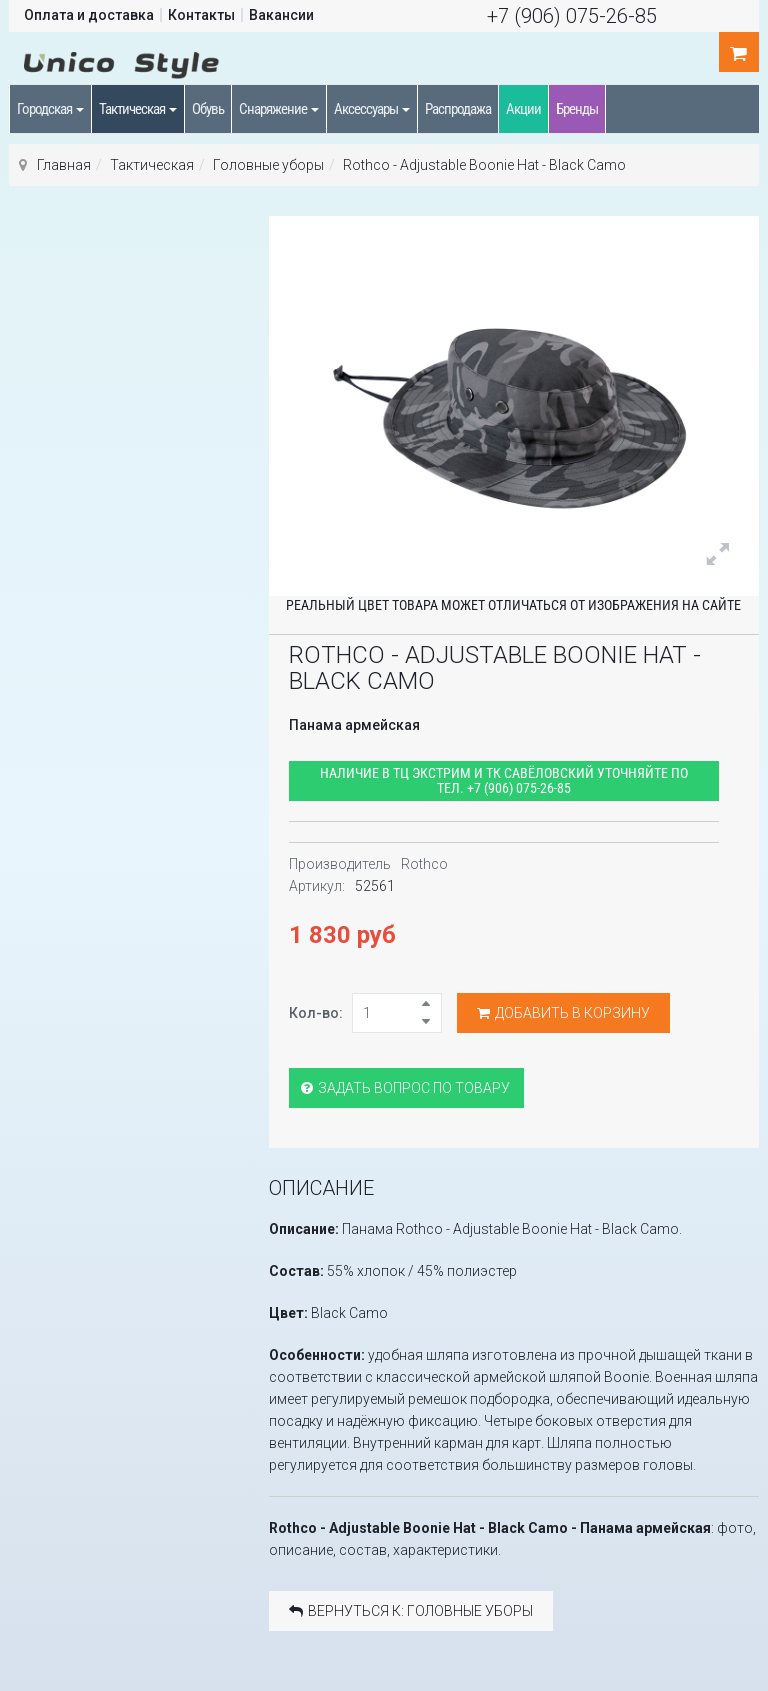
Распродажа (458, 109)
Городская (50, 109)
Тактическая (138, 109)
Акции (523, 109)
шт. (739, 53)
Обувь (208, 109)
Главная (64, 165)
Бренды (577, 109)
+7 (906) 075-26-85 (572, 16)
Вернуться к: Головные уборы (411, 1611)
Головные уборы (268, 165)
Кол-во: (316, 1013)
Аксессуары (372, 109)
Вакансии (281, 15)
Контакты (201, 15)
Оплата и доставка (89, 15)
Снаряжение (279, 109)
